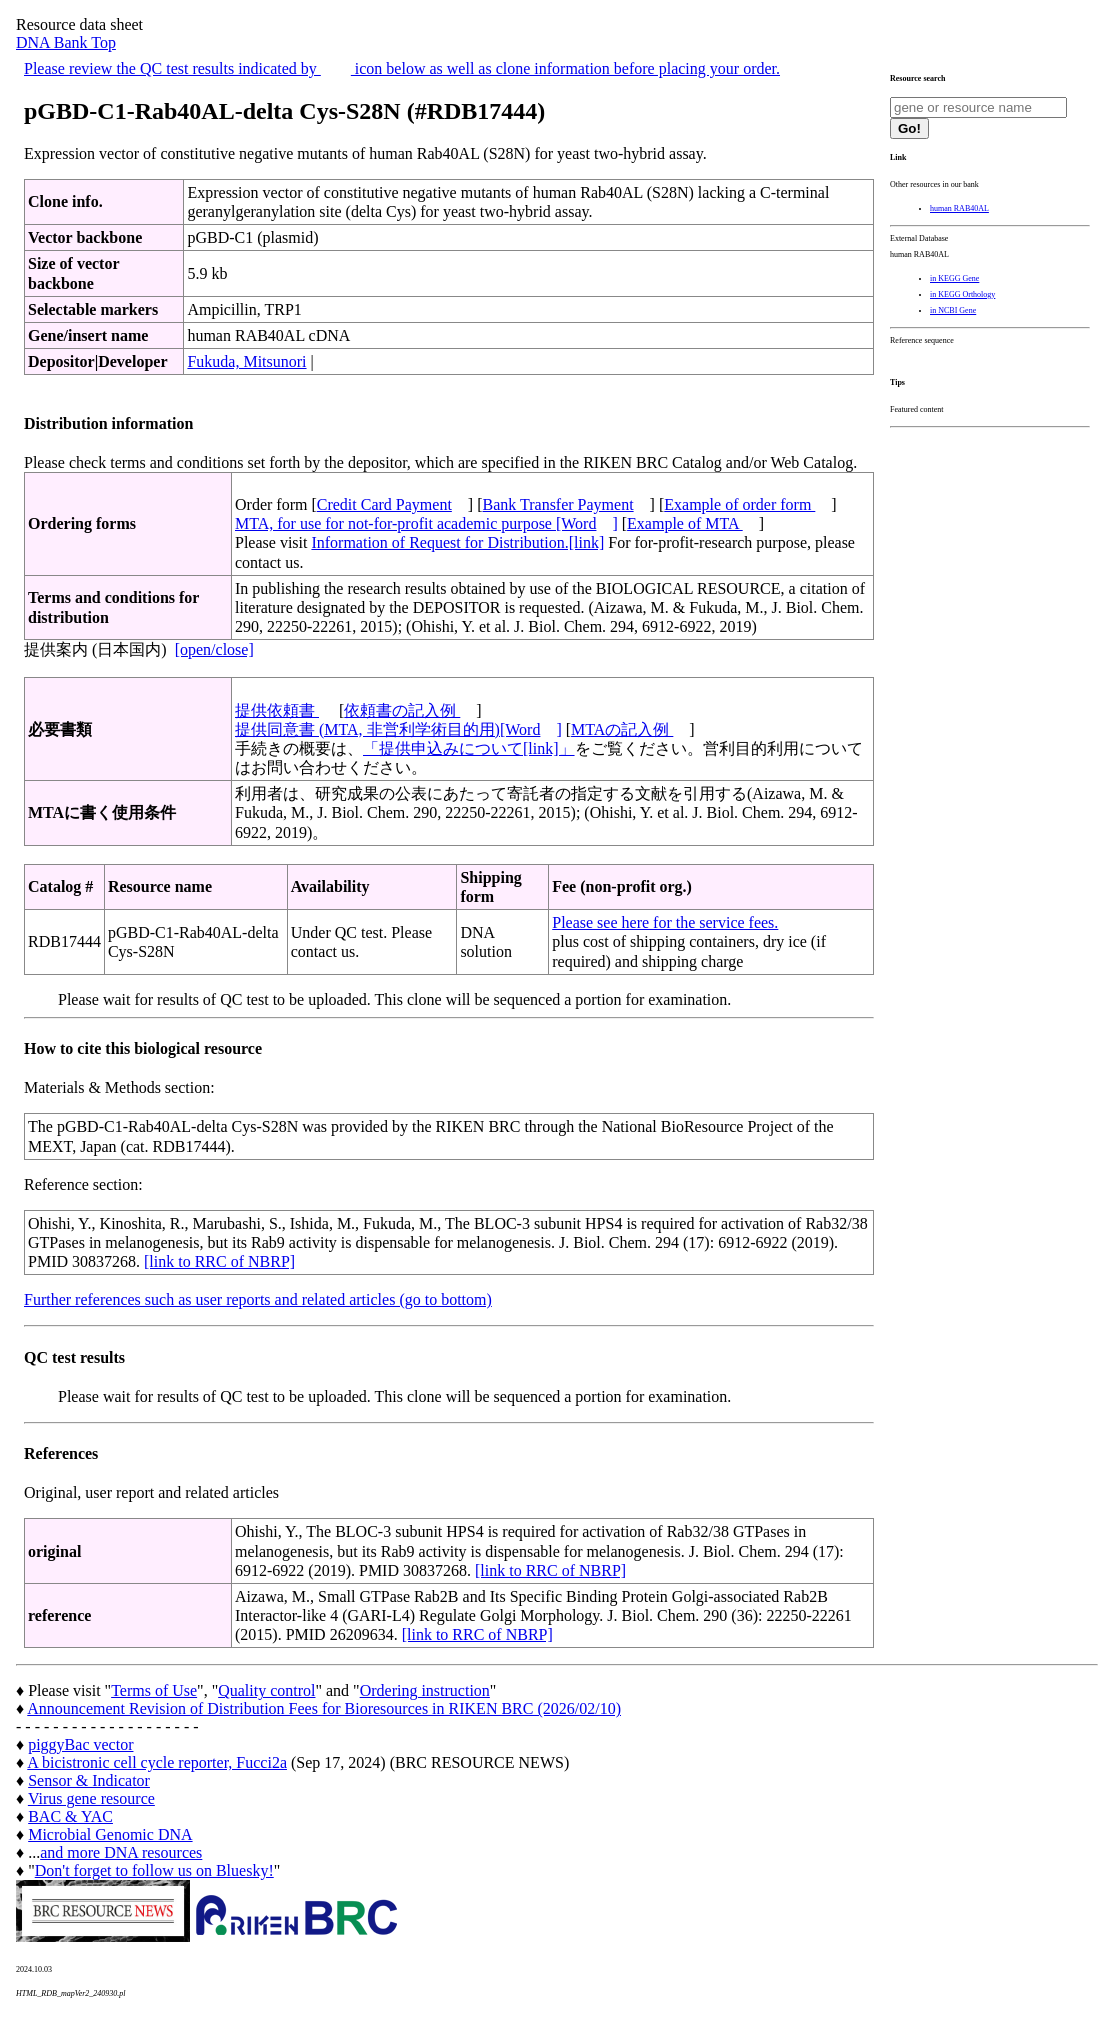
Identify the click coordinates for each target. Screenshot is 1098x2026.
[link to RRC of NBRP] (219, 1261)
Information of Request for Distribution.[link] (457, 542)
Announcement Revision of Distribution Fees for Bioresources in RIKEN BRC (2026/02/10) (324, 1708)
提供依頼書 (277, 710)
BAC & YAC (70, 1816)
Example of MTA (685, 523)
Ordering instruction (425, 1690)
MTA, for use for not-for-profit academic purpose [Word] (426, 523)
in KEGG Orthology (962, 294)
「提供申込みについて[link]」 (469, 748)
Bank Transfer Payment (558, 504)
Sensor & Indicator (89, 1780)
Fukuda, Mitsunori (246, 361)
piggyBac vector (80, 1744)
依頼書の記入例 (402, 710)
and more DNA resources (121, 1852)
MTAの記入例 (622, 729)
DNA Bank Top (66, 42)
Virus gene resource (91, 1798)
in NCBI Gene (953, 310)
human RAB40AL (959, 208)
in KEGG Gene (954, 278)
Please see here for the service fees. (665, 922)
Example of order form (739, 504)
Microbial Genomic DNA (110, 1834)
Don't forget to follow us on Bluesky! (154, 1870)
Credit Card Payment (384, 504)
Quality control (266, 1690)
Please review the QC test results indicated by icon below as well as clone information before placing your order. (402, 68)
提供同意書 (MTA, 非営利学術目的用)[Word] (398, 729)
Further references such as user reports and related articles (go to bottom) (258, 1299)
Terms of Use (154, 1690)
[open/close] (214, 649)
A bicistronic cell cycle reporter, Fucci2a (157, 1762)
